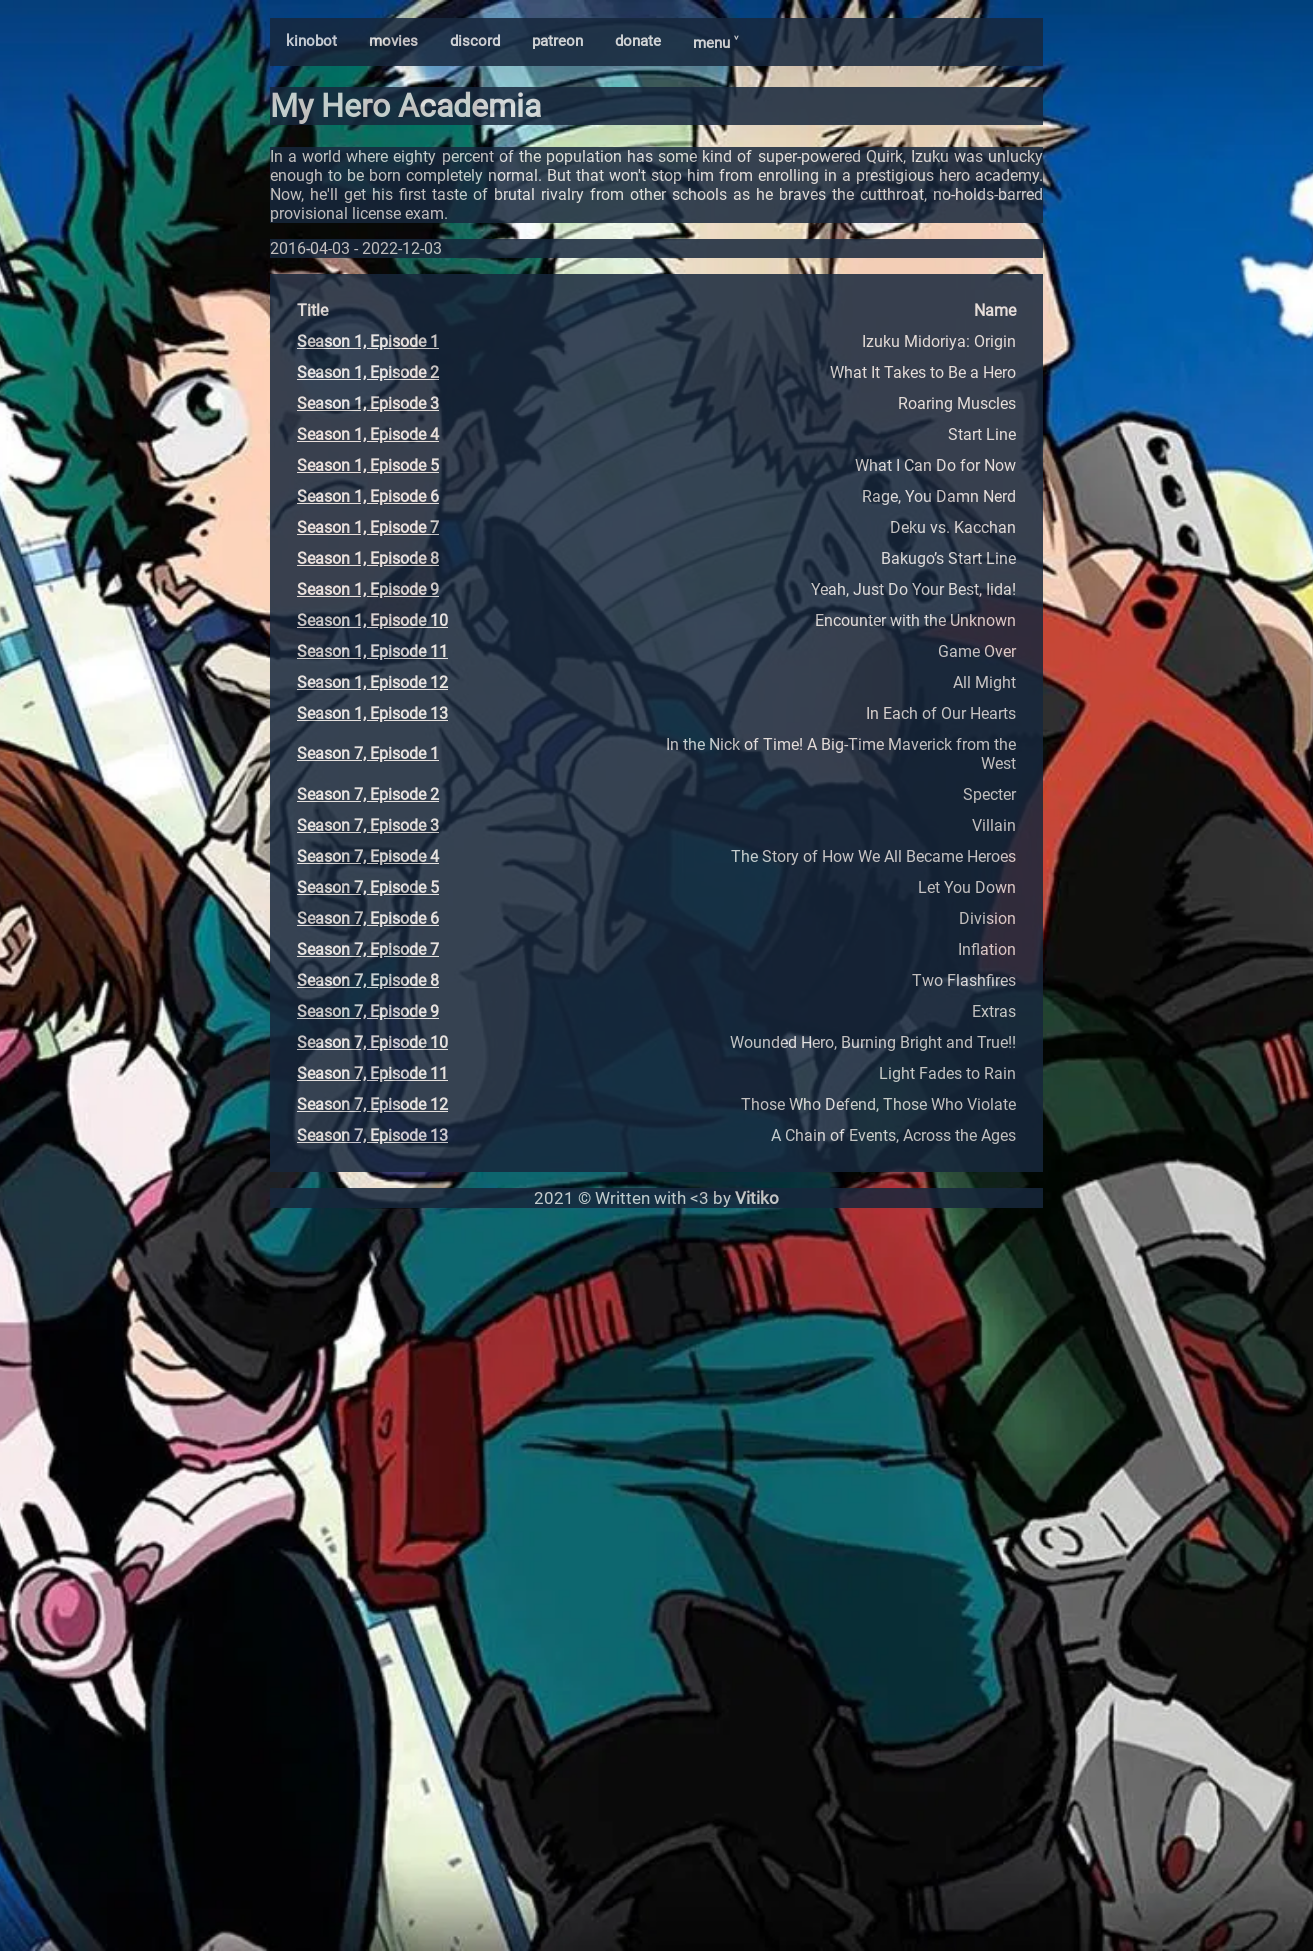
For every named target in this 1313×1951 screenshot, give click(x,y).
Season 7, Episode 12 (372, 1104)
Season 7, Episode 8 (368, 980)
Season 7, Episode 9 (368, 1011)
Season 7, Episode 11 (372, 1073)
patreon (557, 41)
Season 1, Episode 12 (372, 682)
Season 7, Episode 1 (368, 753)
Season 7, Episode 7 (368, 949)
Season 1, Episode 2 (368, 372)
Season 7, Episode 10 (372, 1042)
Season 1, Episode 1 (368, 341)
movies (393, 41)
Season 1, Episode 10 (372, 620)
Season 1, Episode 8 (368, 558)
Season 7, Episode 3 (368, 825)
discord (475, 41)
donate (638, 41)
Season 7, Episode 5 (368, 887)
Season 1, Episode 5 (368, 465)
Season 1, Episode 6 (368, 496)
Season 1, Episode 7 (368, 527)
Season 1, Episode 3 (368, 403)
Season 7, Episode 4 (368, 856)
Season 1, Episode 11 (372, 651)
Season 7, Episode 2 (368, 794)
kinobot (311, 41)
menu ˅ (715, 43)
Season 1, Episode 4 (368, 434)
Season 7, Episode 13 (372, 1135)
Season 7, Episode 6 (368, 918)
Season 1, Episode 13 (372, 713)
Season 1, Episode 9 (368, 589)
